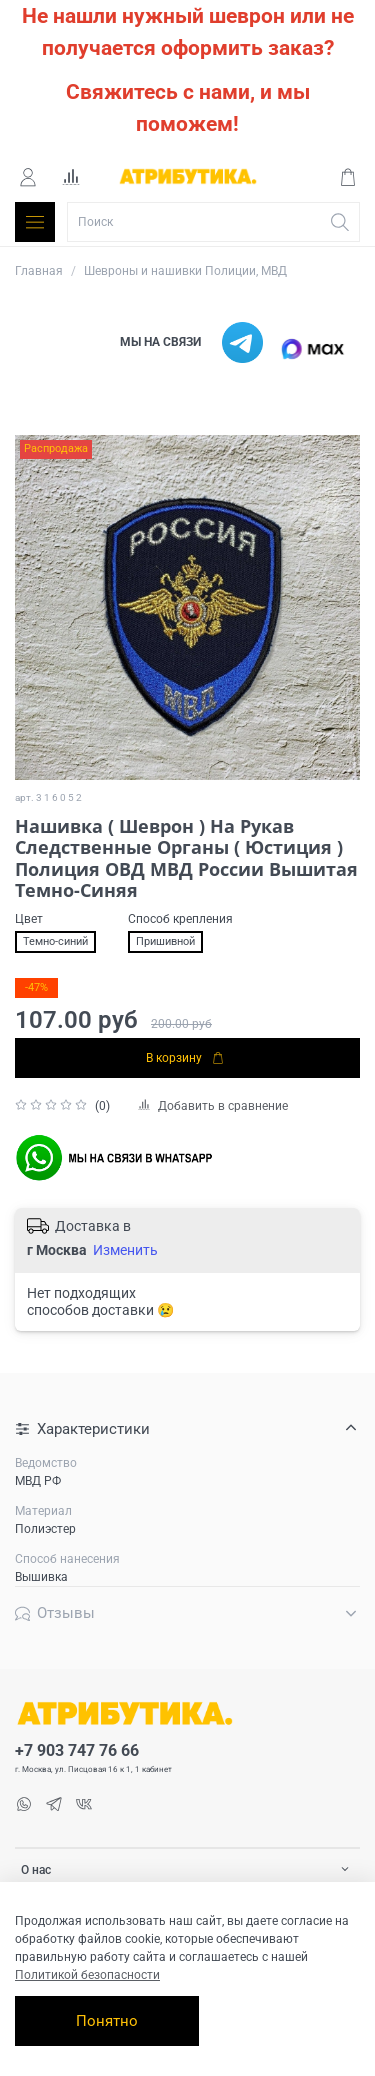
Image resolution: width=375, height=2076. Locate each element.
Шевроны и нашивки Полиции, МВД (185, 271)
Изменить (125, 1250)
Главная (39, 271)
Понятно (107, 2021)
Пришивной (165, 941)
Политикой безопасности (87, 1975)
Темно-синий (55, 941)
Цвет (29, 919)
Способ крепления (180, 919)
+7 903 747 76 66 (77, 1751)
